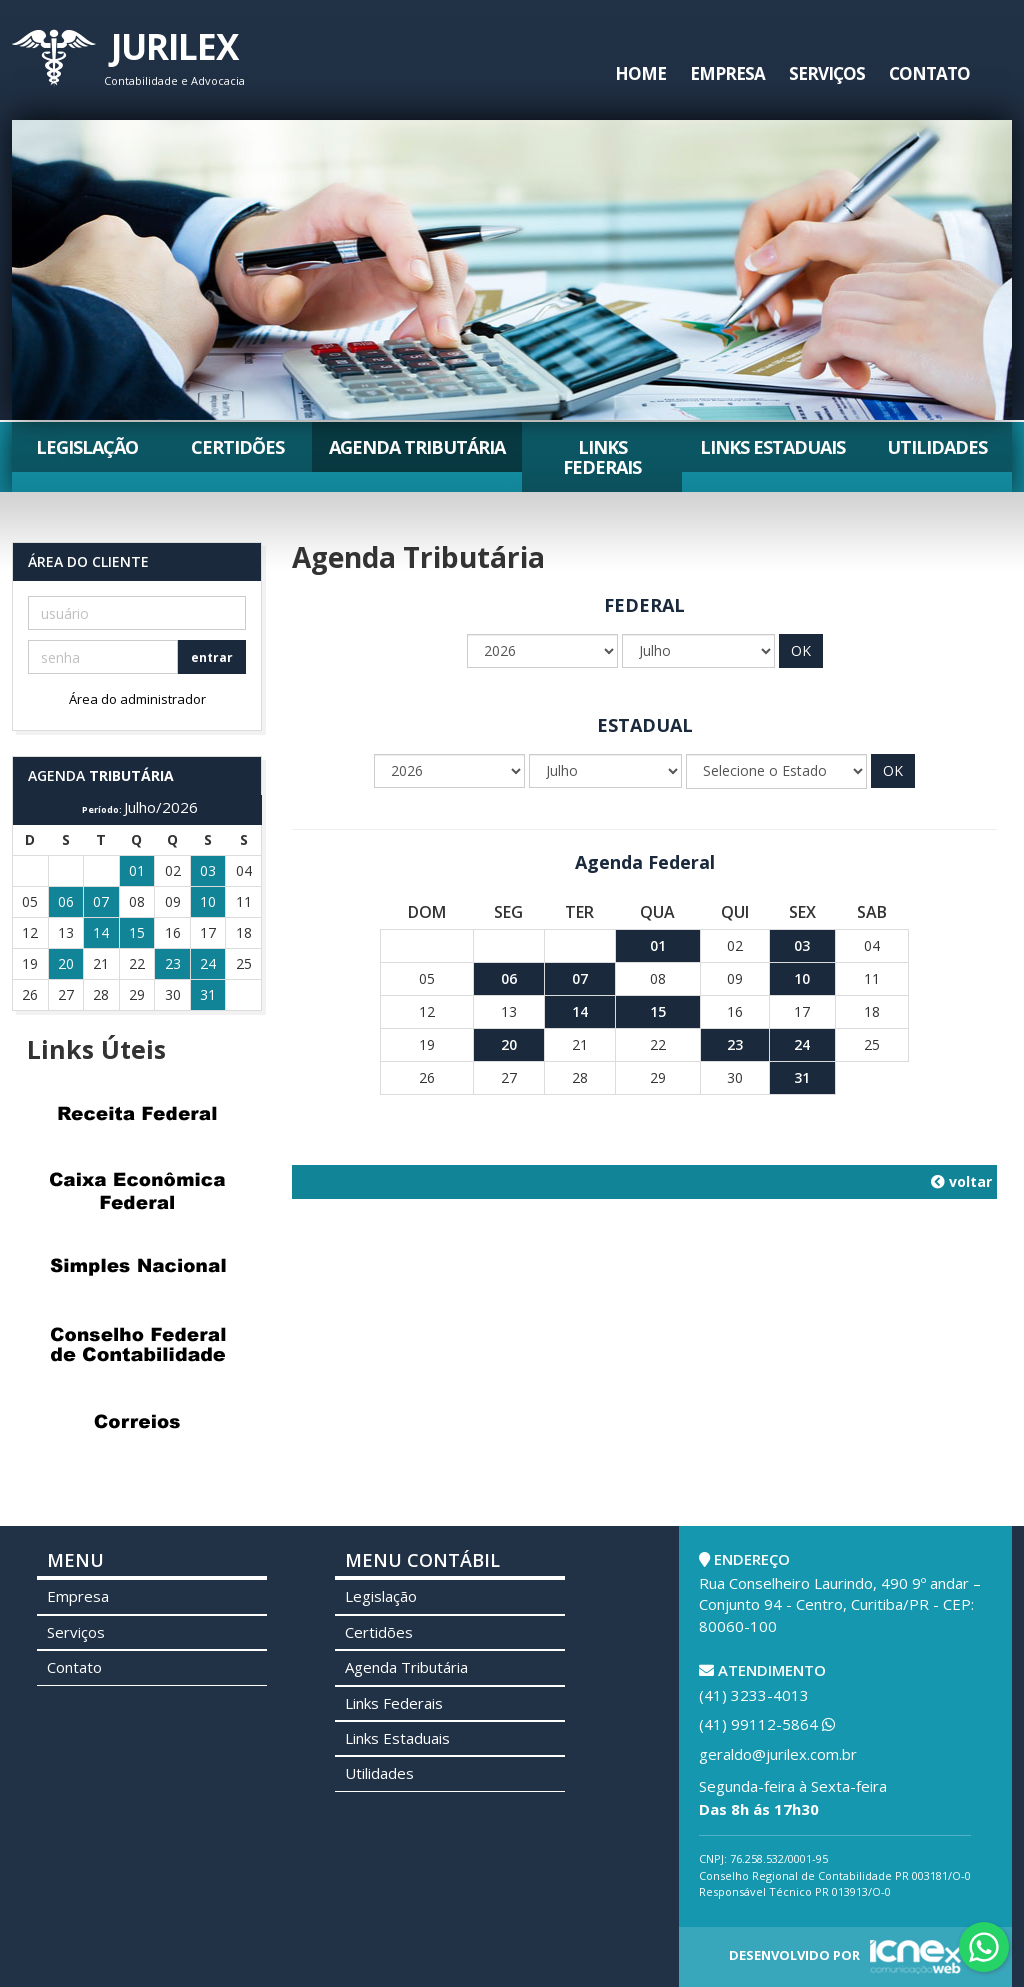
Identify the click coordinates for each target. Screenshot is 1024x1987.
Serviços (827, 73)
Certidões (237, 447)
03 (802, 945)
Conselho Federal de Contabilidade (137, 1344)
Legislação (87, 447)
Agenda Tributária (417, 447)
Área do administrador (137, 699)
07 (580, 978)
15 (658, 1011)
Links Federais (602, 457)
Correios (137, 1421)
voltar (961, 1181)
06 (509, 978)
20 (509, 1044)
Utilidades (937, 447)
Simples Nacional (137, 1267)
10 (802, 978)
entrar (212, 657)
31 (802, 1077)
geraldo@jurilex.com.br (778, 1754)
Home (640, 73)
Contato (929, 73)
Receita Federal (137, 1113)
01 (658, 945)
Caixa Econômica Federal (137, 1190)
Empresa (727, 73)
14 (580, 1011)
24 (802, 1044)
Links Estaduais (772, 447)
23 (735, 1044)
